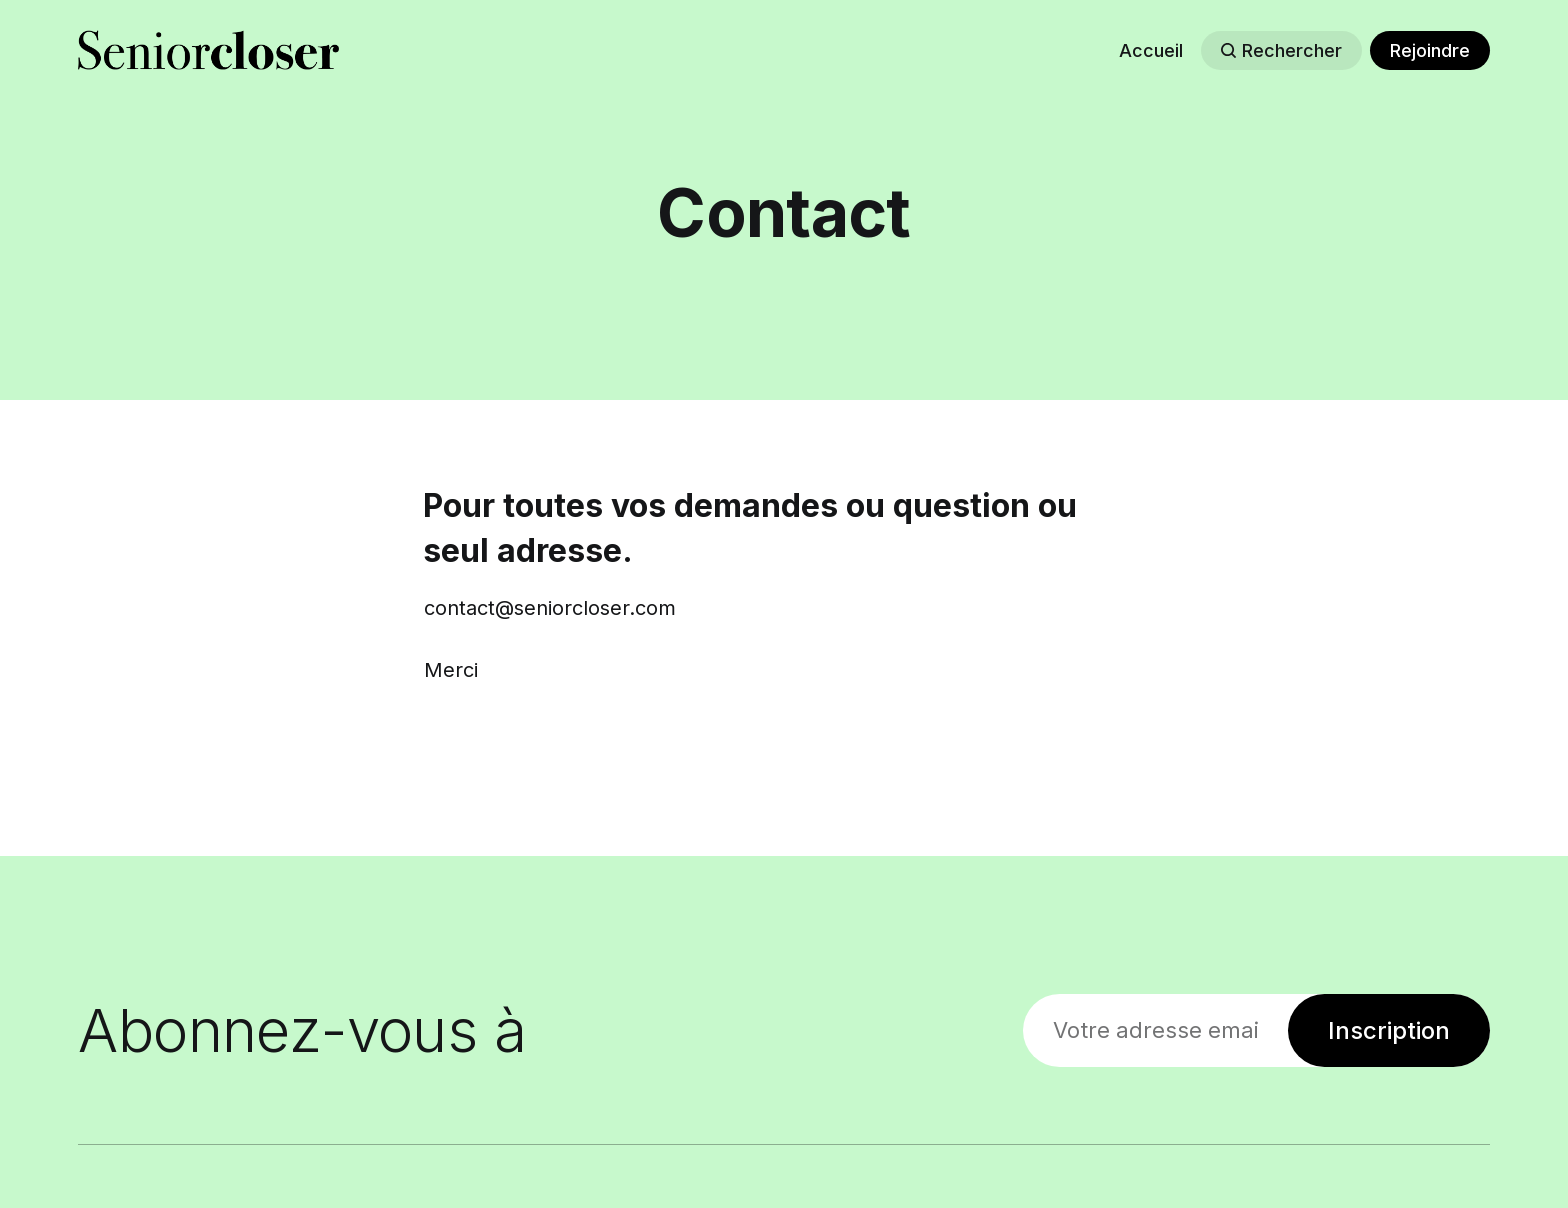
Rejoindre (1430, 50)
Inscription (1389, 1030)
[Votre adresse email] (1155, 1030)
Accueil (1151, 50)
